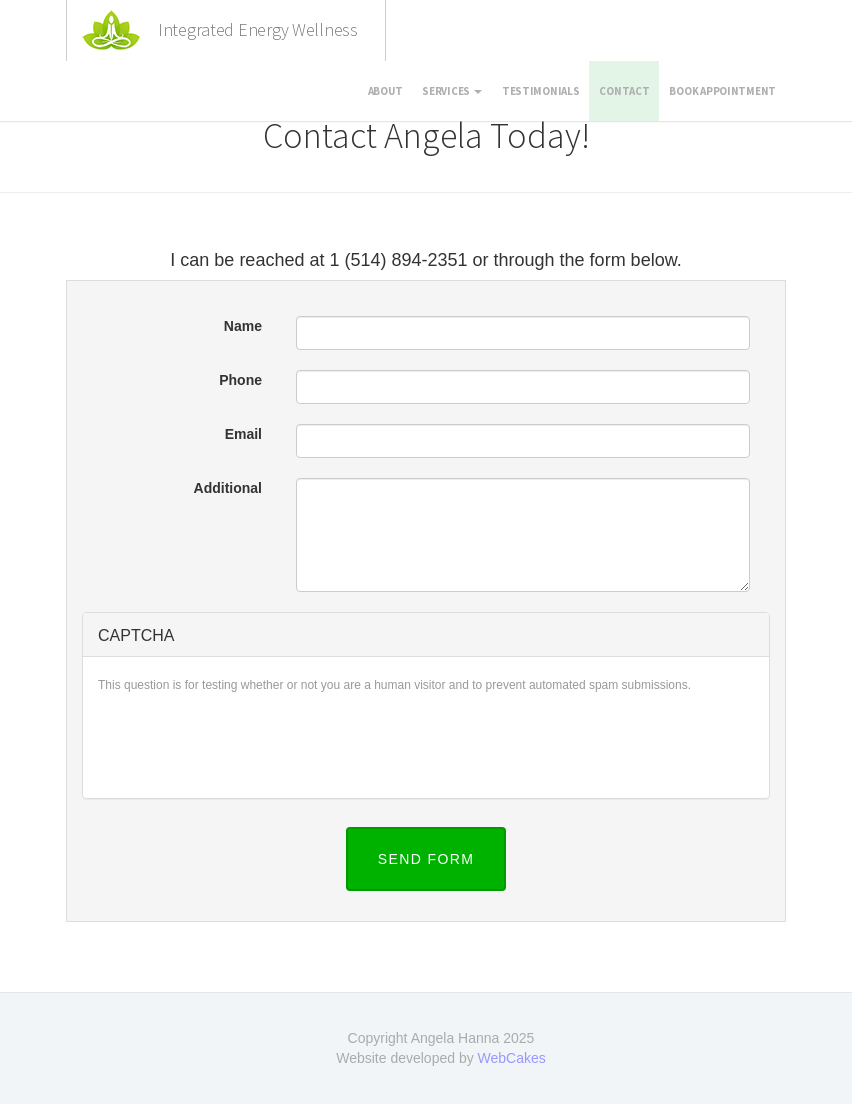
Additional (228, 488)
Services (451, 91)
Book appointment (722, 91)
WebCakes (512, 1058)
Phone (240, 380)
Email (243, 434)
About (385, 91)
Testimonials (541, 91)
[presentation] (250, 744)
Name (243, 326)
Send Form (426, 859)
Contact (624, 91)
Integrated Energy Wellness (258, 29)
